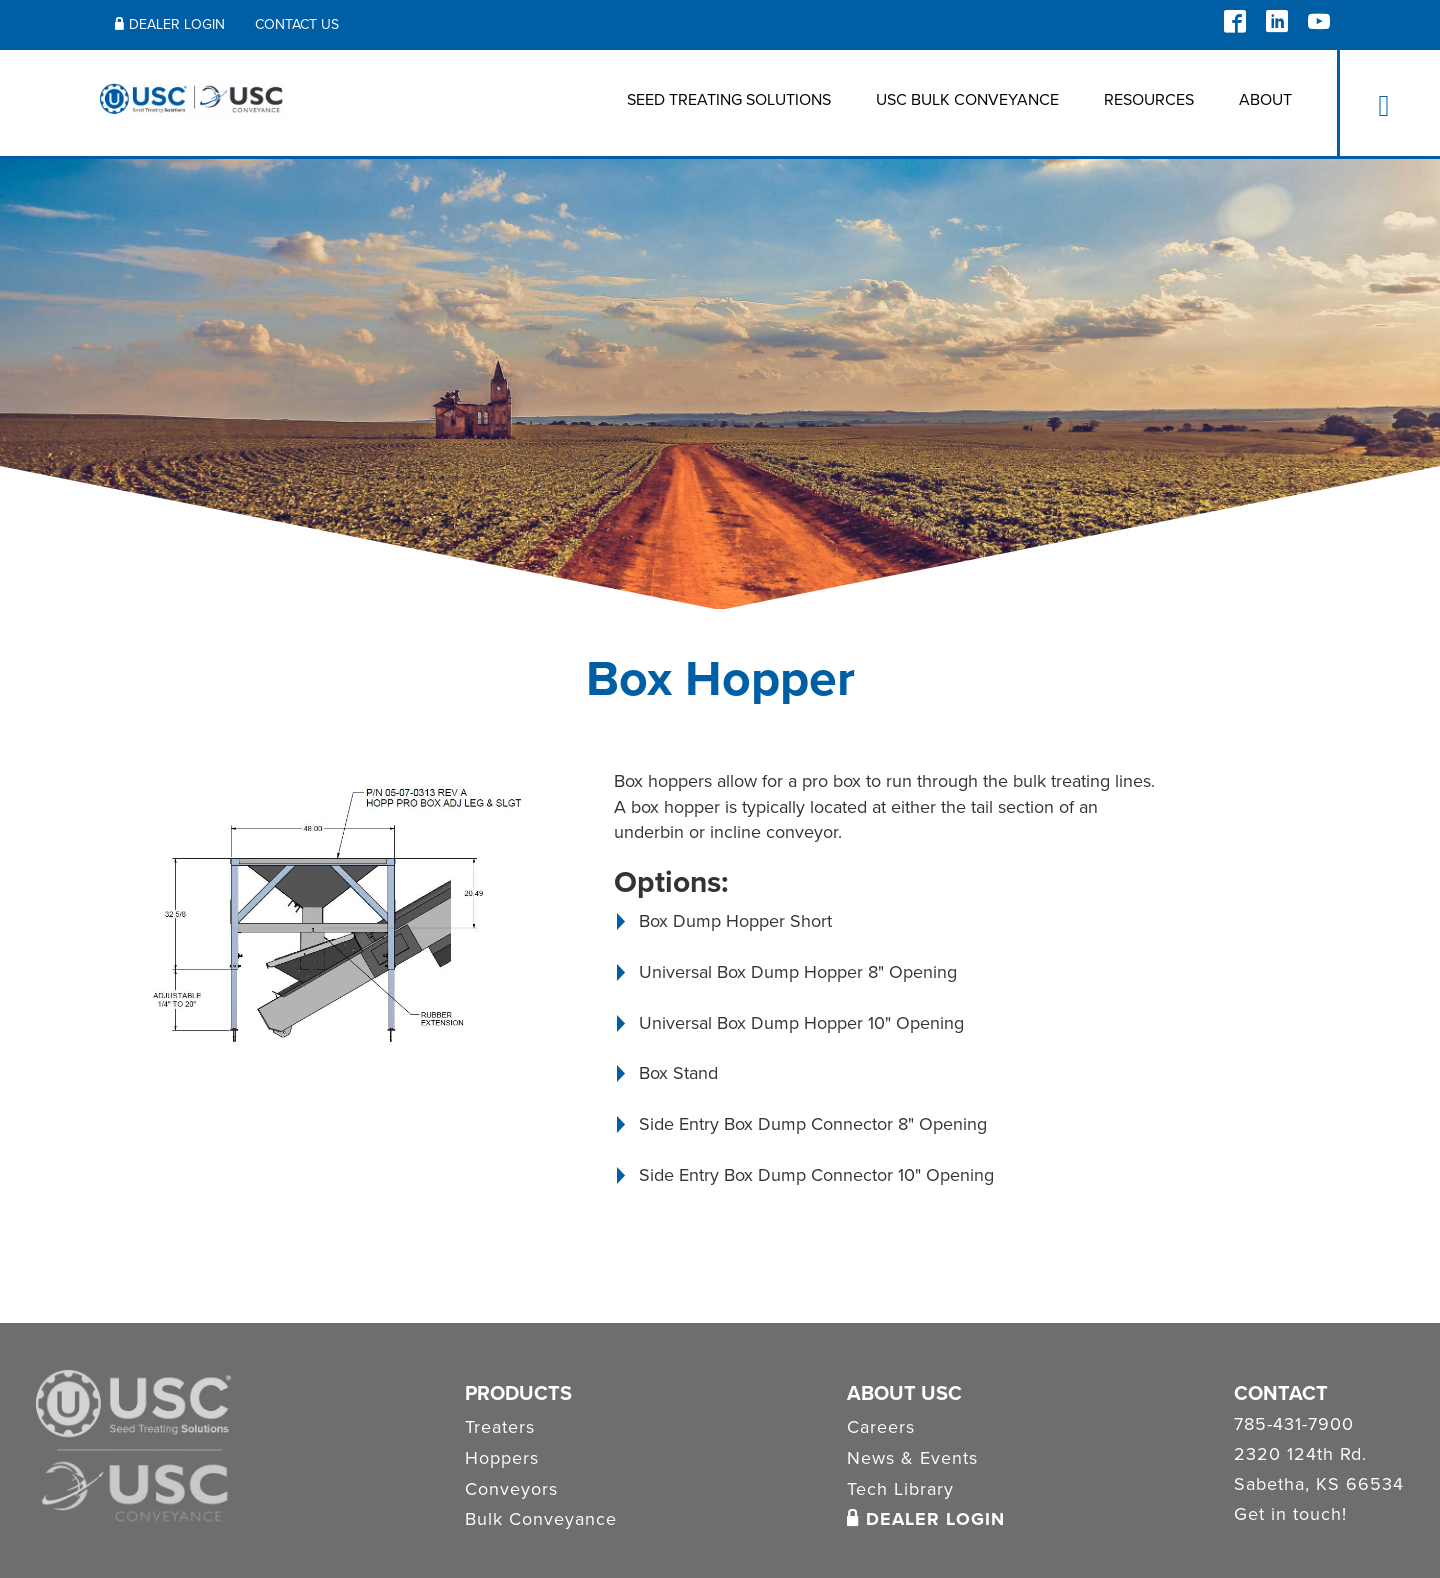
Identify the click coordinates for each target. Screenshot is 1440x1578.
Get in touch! (1290, 1515)
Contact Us (297, 24)
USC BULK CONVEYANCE (967, 100)
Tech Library (900, 1489)
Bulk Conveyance (541, 1519)
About (1265, 100)
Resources (1149, 100)
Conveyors (511, 1489)
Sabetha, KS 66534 (1319, 1485)
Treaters (500, 1427)
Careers (881, 1427)
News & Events (912, 1458)
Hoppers (502, 1458)
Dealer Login (170, 24)
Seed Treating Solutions (729, 100)
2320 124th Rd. (1300, 1455)
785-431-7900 (1294, 1425)
